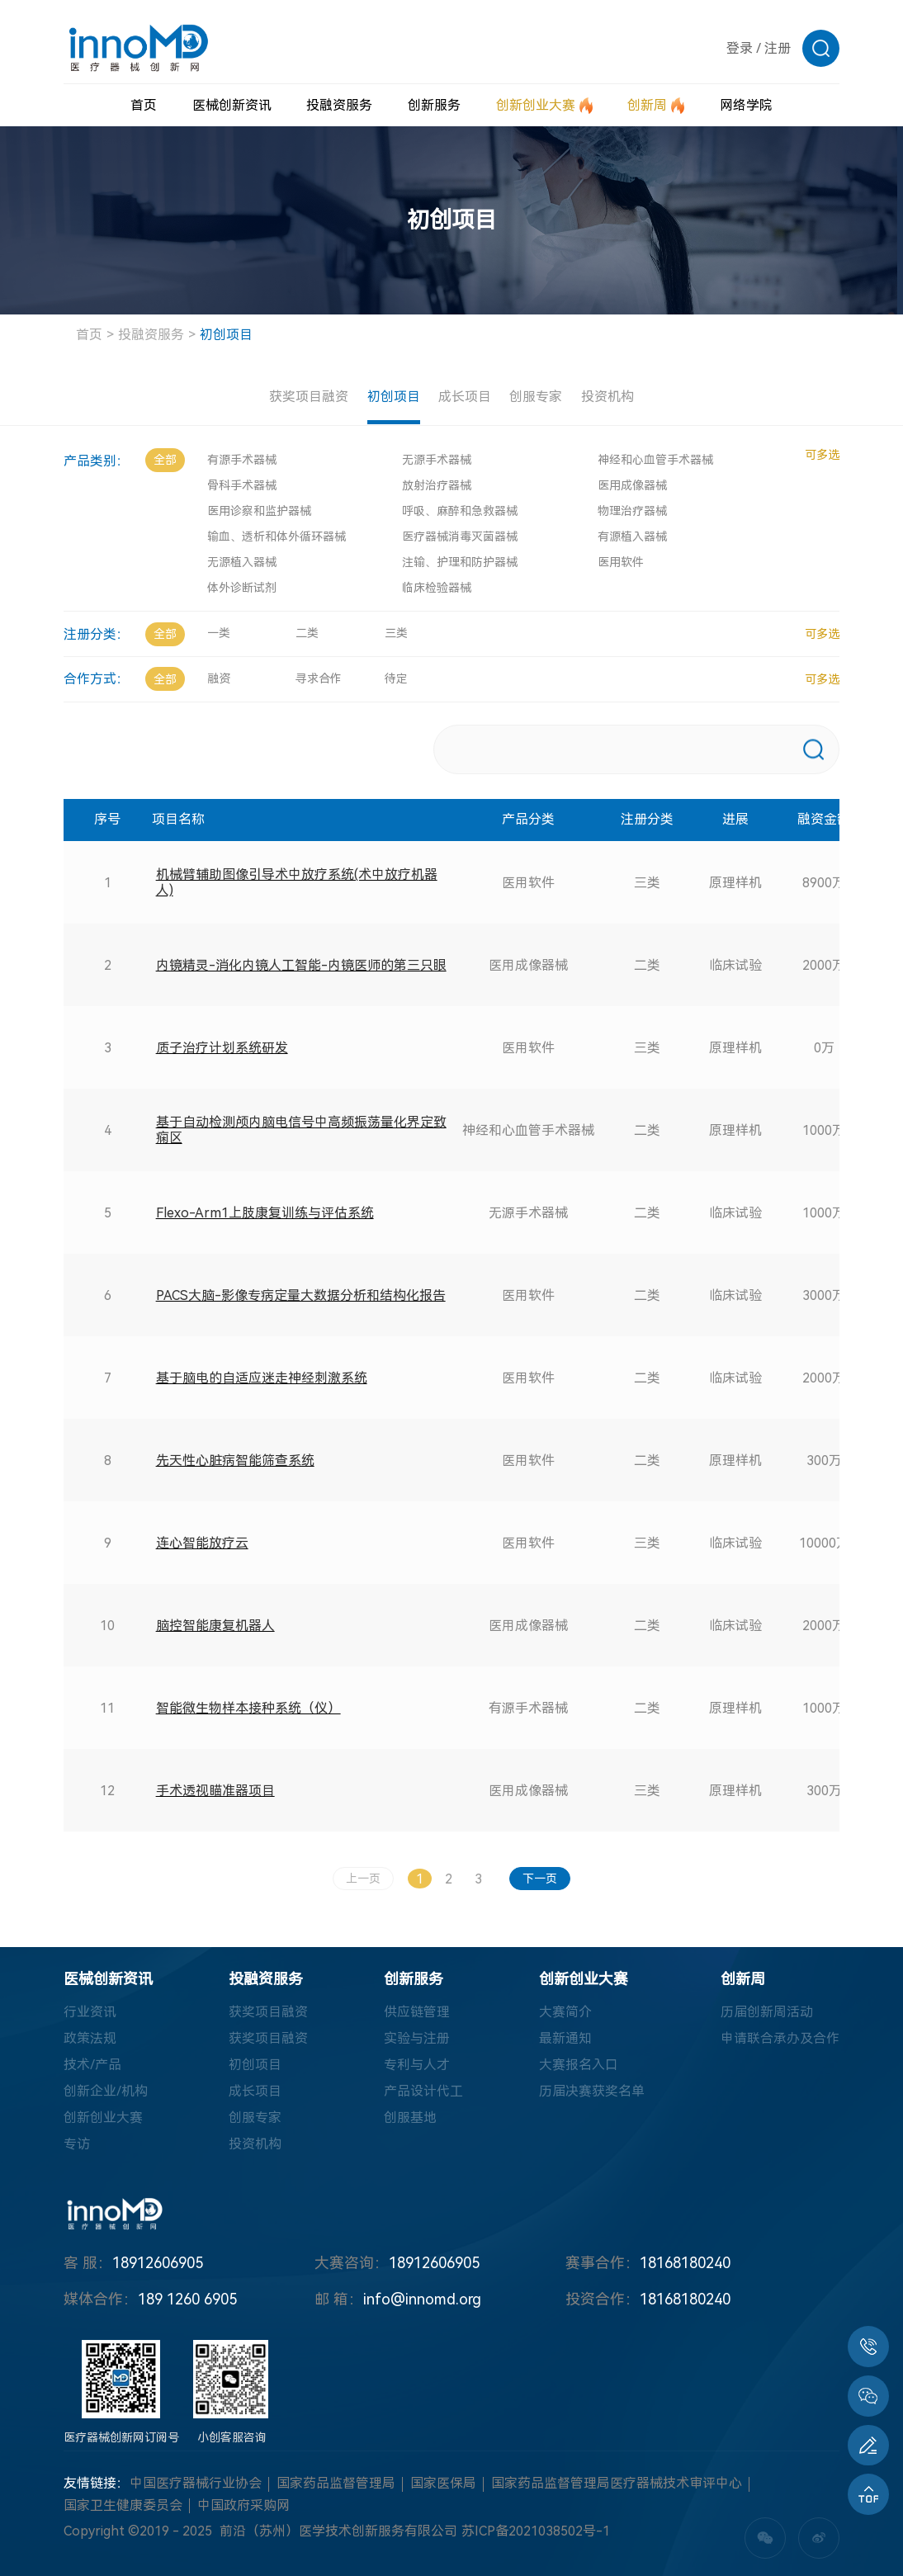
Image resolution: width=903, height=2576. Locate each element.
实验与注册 (417, 2039)
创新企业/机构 (106, 2092)
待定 (396, 678)
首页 (89, 335)
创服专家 (536, 396)
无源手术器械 (436, 459)
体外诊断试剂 (242, 587)
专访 (77, 2145)
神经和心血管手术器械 (655, 459)
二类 (307, 633)
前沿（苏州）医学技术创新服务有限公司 (338, 2532)
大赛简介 (565, 2013)
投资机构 (608, 396)
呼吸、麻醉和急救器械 (460, 511)
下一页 (540, 1878)
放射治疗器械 (436, 485)
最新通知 (565, 2039)
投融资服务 (151, 335)
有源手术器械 (242, 459)
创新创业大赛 (103, 2118)
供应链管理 (417, 2013)
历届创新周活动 (767, 2013)
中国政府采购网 (243, 2506)
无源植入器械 (242, 562)
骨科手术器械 (242, 485)
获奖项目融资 (307, 396)
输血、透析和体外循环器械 (276, 536)
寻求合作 (318, 678)
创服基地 (410, 2118)
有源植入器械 (632, 536)
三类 (396, 633)
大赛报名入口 (578, 2065)
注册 (777, 48)
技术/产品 (92, 2065)
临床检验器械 (436, 587)
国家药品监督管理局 (336, 2484)
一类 (218, 633)
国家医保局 (443, 2484)
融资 (218, 678)
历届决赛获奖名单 (592, 2092)
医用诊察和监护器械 (259, 511)
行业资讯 (90, 2013)
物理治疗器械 (632, 511)
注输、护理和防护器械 (460, 562)
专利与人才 (417, 2065)
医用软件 (621, 562)
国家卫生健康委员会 (123, 2506)
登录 (739, 48)
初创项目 (226, 335)
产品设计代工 (423, 2092)
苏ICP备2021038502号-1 (535, 2532)
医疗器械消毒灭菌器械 (460, 536)
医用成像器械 (632, 485)
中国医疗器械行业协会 (196, 2484)
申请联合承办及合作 (780, 2039)
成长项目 (464, 396)
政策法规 (90, 2039)
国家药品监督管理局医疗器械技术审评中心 (616, 2484)
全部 (165, 459)
